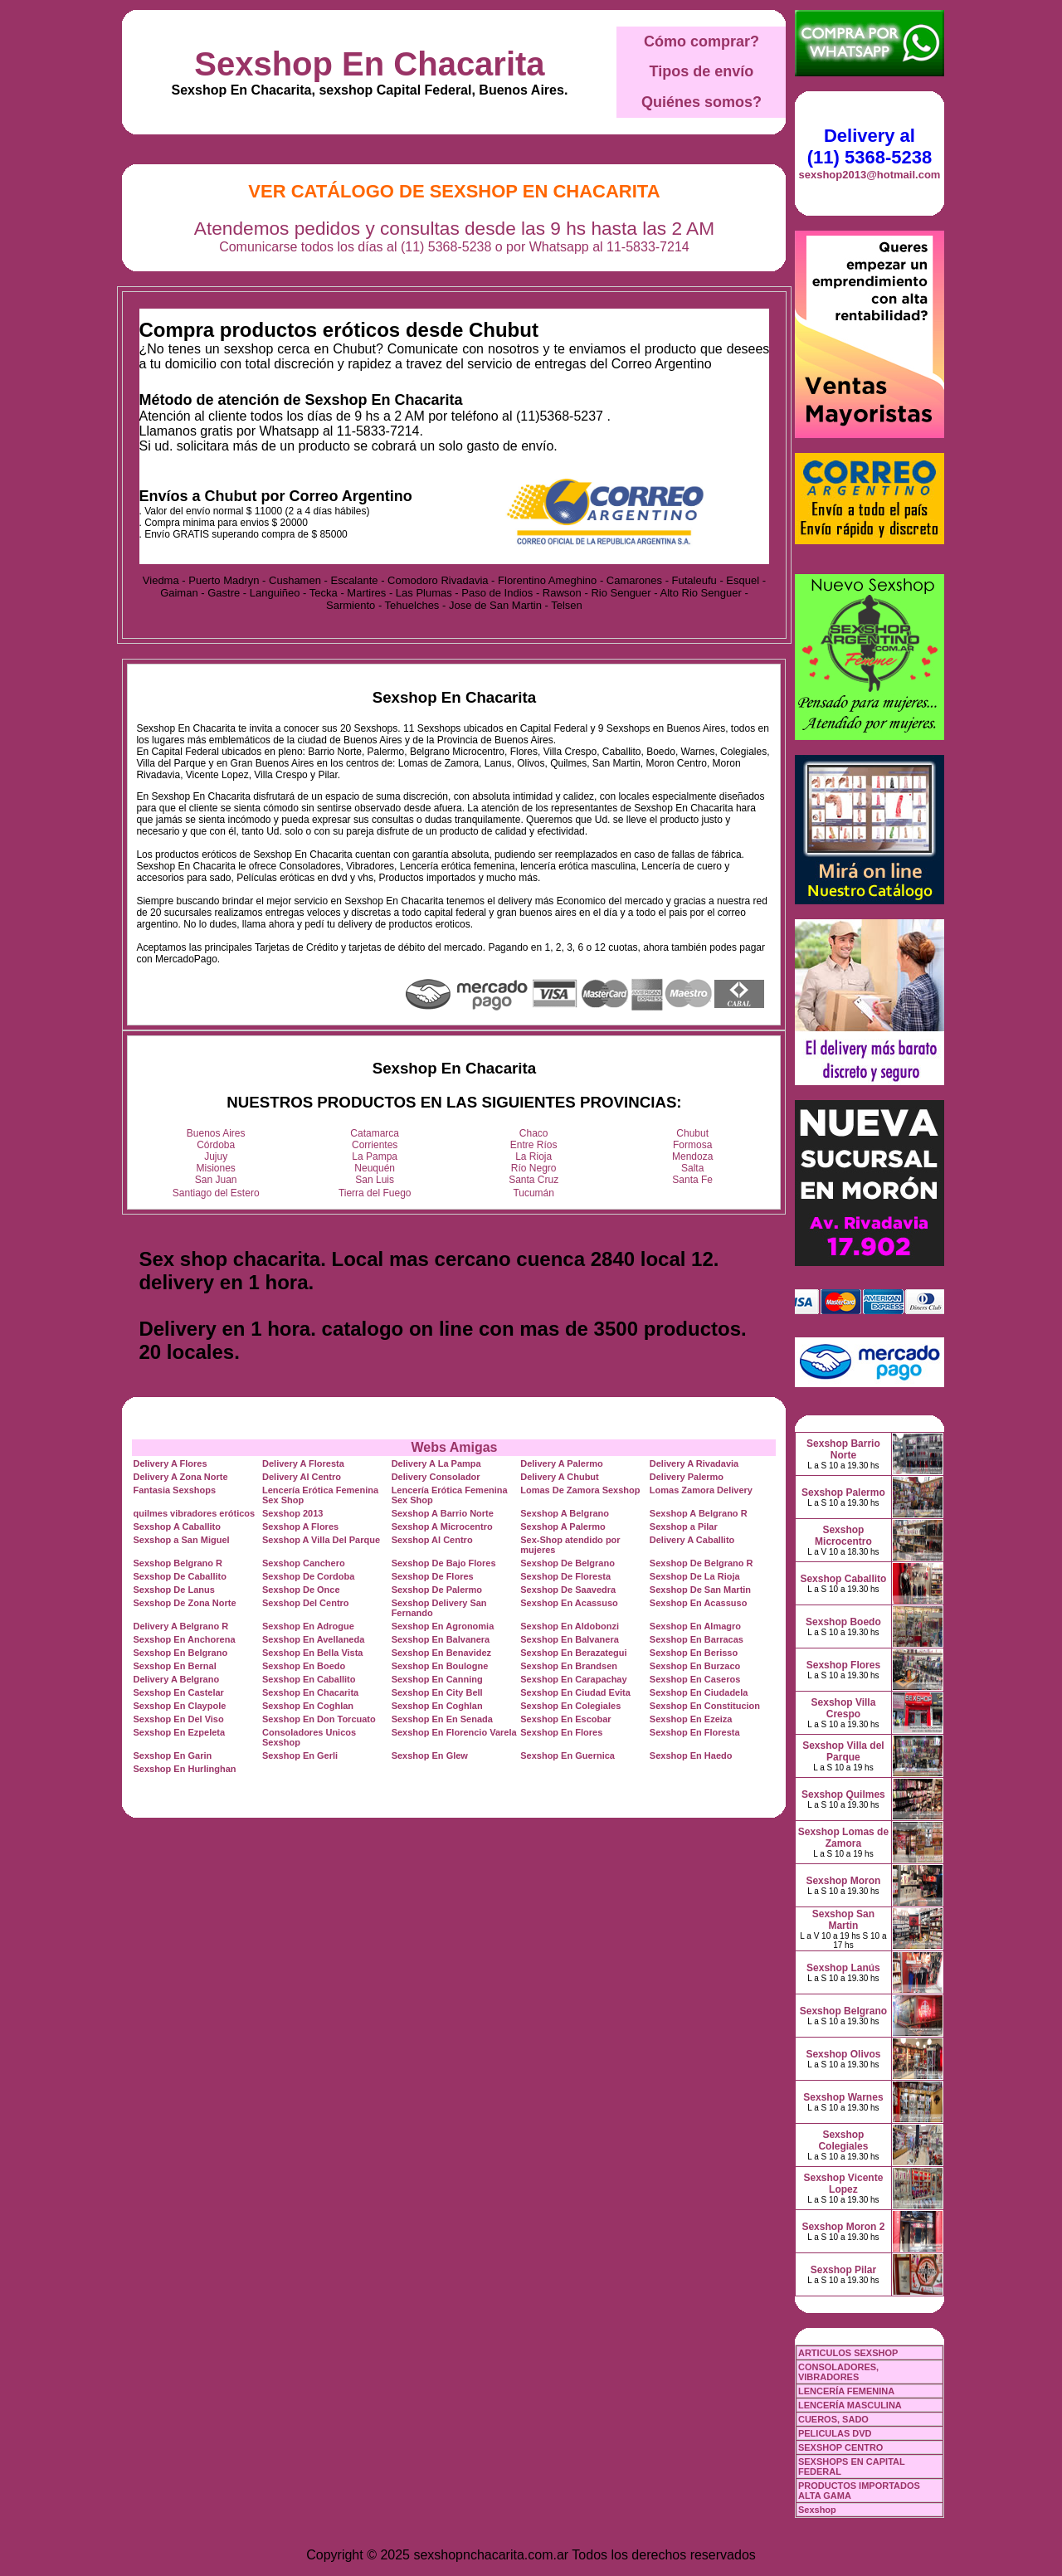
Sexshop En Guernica (567, 1755)
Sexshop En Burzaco (695, 1666)
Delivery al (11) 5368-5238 (869, 146)
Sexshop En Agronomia (443, 1626)
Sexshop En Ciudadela (699, 1692)
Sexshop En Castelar (178, 1692)
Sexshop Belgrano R (177, 1563)
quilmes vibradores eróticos (194, 1513)
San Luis (374, 1180)
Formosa (692, 1145)
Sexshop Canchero (303, 1563)
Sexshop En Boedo (303, 1666)
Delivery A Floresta (303, 1463)
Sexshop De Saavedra (568, 1590)
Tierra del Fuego (375, 1193)
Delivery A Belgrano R (180, 1626)
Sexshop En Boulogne (440, 1666)
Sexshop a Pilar (684, 1526)
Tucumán (533, 1193)
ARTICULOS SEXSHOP (848, 2353)
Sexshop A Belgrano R (699, 1513)
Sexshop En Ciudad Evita (575, 1692)
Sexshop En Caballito (308, 1679)
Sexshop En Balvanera (441, 1639)
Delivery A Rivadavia (694, 1463)
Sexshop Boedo (843, 1622)
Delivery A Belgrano (176, 1679)
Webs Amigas (454, 1447)
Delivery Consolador (436, 1477)
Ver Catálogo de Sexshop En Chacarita (454, 191)
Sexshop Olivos (843, 2054)
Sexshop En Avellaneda (313, 1639)
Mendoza (692, 1156)
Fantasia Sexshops (174, 1490)
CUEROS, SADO (833, 2419)
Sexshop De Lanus (173, 1590)
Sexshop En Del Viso (178, 1719)
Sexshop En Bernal (174, 1666)
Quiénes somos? (701, 102)
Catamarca (374, 1133)
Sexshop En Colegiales (570, 1706)
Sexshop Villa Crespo (843, 1708)
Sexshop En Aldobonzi (569, 1626)
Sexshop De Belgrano (567, 1563)
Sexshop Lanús (843, 1968)
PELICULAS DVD (835, 2433)
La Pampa (374, 1156)
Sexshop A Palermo (563, 1526)
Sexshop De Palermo (437, 1590)
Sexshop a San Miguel (181, 1540)
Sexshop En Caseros (695, 1679)
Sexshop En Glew (430, 1755)
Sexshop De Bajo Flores (444, 1563)
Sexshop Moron (843, 1881)
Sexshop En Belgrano (180, 1653)
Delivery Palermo (686, 1477)
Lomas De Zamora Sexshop (580, 1490)
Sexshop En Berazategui (573, 1653)
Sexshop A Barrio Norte (443, 1513)
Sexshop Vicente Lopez (844, 2183)
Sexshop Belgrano (843, 2011)
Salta (692, 1168)
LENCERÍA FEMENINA (846, 2391)
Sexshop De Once (301, 1590)
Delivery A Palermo (561, 1463)
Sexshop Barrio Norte (843, 1449)
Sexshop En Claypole (179, 1706)
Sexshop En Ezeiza (691, 1719)
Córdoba (216, 1145)
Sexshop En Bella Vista (312, 1653)
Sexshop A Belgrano (564, 1513)
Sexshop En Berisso (694, 1653)
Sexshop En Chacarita (369, 64)
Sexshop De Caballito (179, 1576)
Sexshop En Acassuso (569, 1603)
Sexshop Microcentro (843, 1535)
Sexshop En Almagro (695, 1626)
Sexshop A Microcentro (442, 1526)
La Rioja (533, 1156)
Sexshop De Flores (433, 1576)
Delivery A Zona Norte (180, 1477)
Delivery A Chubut (559, 1477)
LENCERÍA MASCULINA (850, 2405)
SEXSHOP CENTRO (841, 2447)
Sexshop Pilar (843, 2270)
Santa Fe (692, 1180)
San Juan (216, 1180)
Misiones (216, 1168)
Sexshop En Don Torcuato (319, 1719)
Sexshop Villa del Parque (843, 1751)
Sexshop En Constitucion (705, 1706)
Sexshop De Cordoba (308, 1576)
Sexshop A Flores (300, 1526)
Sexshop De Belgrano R (701, 1563)
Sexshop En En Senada (442, 1719)
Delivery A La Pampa (436, 1463)
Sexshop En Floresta (695, 1732)
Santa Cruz (533, 1180)
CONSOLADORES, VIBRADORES (838, 2372)
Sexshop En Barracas (696, 1639)
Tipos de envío (702, 71)
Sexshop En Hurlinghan (184, 1769)
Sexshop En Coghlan (307, 1706)
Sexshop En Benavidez (441, 1653)
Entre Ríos (534, 1145)
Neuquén (374, 1168)
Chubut (692, 1133)
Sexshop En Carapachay (573, 1679)
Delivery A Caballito (692, 1540)
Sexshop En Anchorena (184, 1639)
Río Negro (534, 1168)
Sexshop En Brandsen (568, 1666)
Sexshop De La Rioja (695, 1576)
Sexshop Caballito (843, 1579)
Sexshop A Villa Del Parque (321, 1540)
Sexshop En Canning (437, 1679)
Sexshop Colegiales (843, 2140)
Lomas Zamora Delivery (701, 1490)
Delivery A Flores (170, 1463)
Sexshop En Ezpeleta (179, 1732)
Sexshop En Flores (561, 1732)
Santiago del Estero (216, 1193)
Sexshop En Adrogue (308, 1626)
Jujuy (215, 1156)
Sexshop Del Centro (305, 1603)
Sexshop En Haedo (691, 1755)
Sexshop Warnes (843, 2097)
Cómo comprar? (701, 41)
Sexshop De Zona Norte (184, 1603)
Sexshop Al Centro (432, 1540)
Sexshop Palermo (843, 1492)
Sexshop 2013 (292, 1513)
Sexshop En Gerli (300, 1755)
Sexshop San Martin (843, 1919)
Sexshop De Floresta (565, 1576)
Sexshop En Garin (172, 1755)
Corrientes (374, 1145)
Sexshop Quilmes (843, 1794)
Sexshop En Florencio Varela (454, 1732)
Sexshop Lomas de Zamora (843, 1837)
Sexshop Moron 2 (842, 2227)
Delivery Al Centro (301, 1477)
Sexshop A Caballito (177, 1526)
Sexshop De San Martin (700, 1590)
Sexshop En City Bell (437, 1692)
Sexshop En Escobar (565, 1719)
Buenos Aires (216, 1133)
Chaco (533, 1133)
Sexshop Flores (843, 1665)
